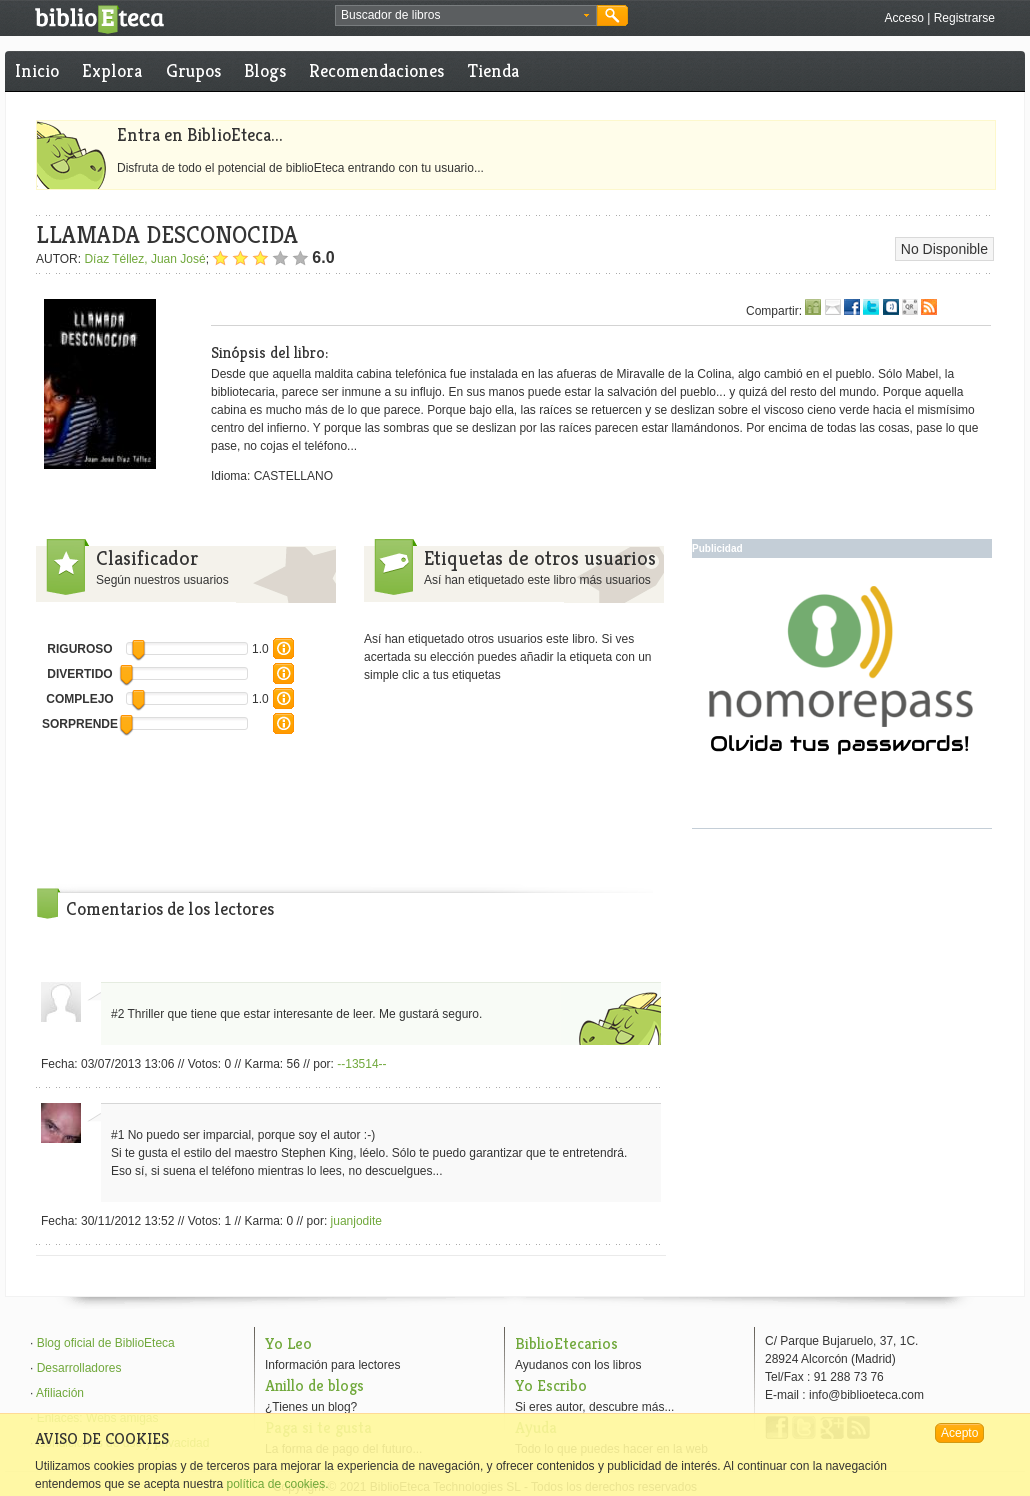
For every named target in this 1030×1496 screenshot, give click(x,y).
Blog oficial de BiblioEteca (106, 1343)
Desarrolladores (79, 1368)
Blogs (265, 70)
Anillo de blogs (314, 1385)
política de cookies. (277, 1484)
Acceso (903, 18)
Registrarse (964, 18)
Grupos (193, 70)
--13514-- (361, 1064)
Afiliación (60, 1393)
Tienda (493, 70)
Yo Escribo (551, 1385)
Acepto (959, 1433)
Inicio (37, 70)
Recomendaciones (376, 70)
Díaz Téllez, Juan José (144, 259)
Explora (112, 70)
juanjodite (356, 1221)
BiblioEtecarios (566, 1343)
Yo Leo (288, 1343)
